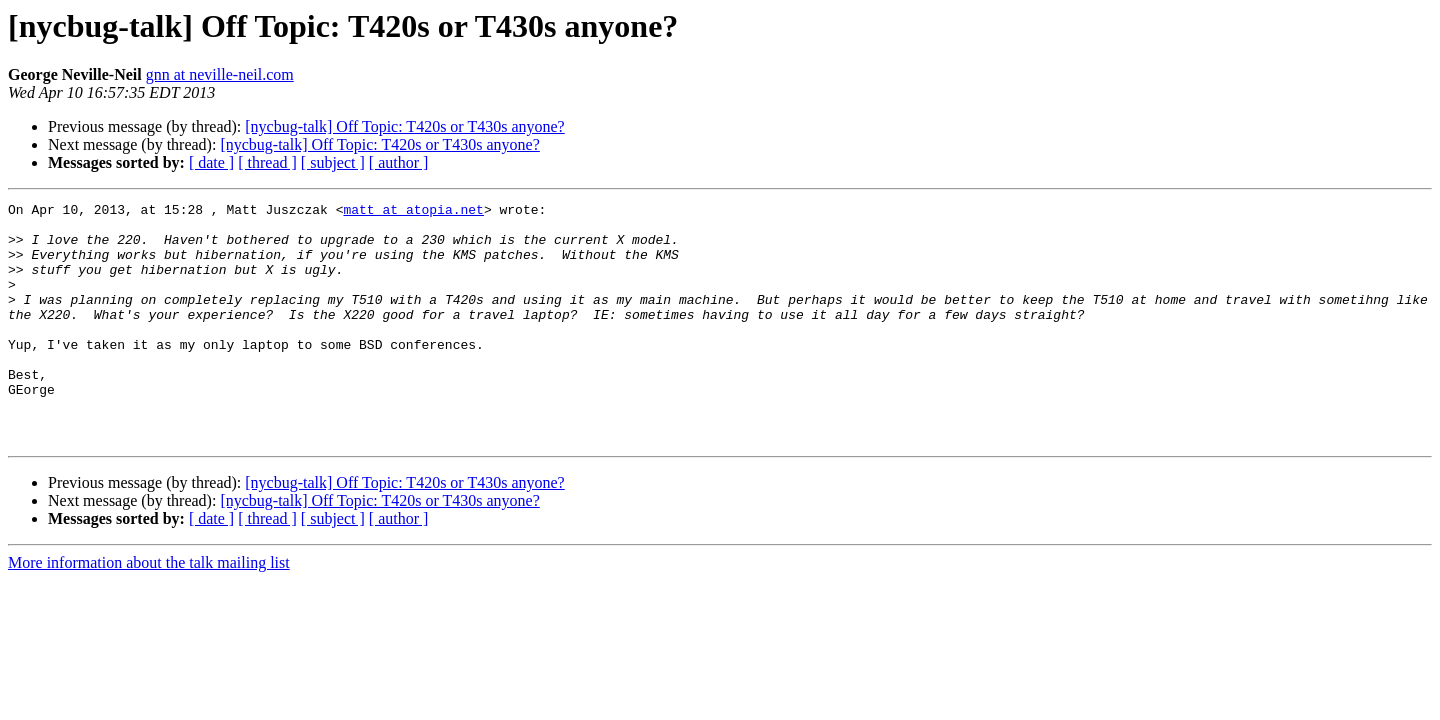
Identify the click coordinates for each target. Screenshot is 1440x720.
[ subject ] (333, 162)
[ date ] (211, 162)
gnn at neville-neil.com (220, 74)
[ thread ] (267, 162)
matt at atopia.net (413, 212)
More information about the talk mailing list (149, 610)
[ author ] (399, 162)
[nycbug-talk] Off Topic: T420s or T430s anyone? (404, 126)
